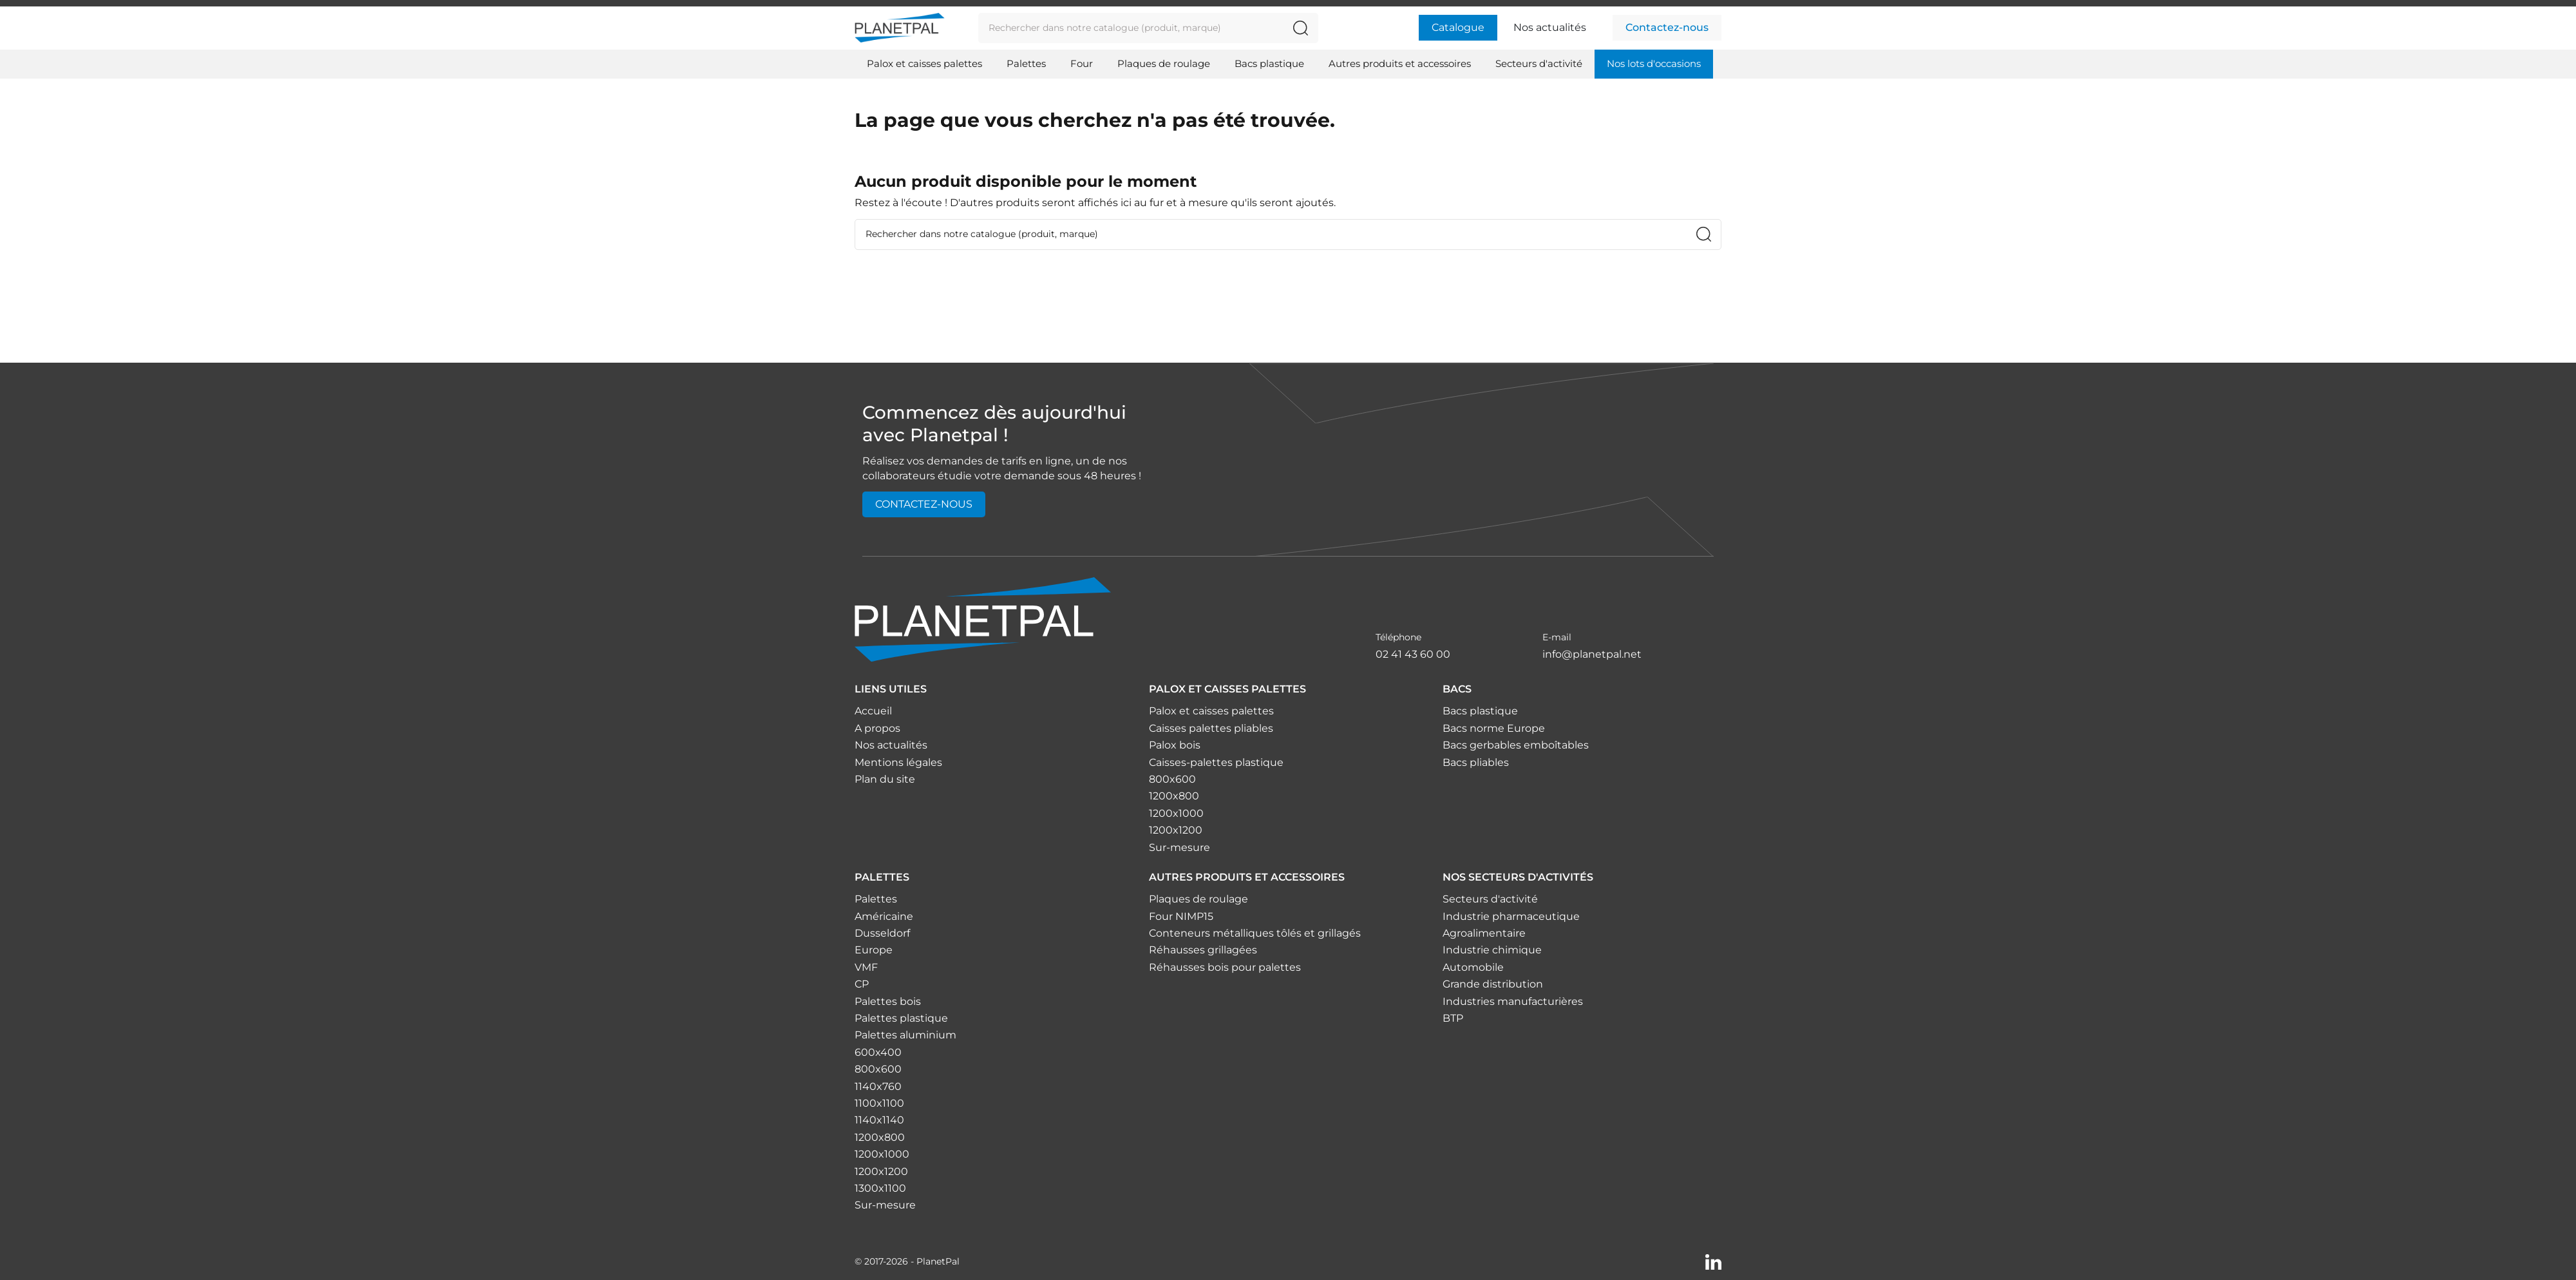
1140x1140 (879, 1120)
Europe (874, 950)
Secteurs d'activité (1490, 899)
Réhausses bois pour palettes (1225, 967)
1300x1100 (880, 1188)
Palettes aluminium (905, 1035)
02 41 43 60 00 (1413, 654)
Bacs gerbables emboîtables (1516, 745)
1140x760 (878, 1086)
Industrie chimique (1492, 950)
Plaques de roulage (1198, 899)
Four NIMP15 (1181, 916)
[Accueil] (983, 619)
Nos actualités (1549, 27)
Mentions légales (898, 762)
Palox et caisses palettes (1211, 711)
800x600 (1172, 779)
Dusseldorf (882, 933)
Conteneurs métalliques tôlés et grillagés (1255, 933)
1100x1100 (879, 1103)
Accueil (873, 711)
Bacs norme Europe (1494, 728)
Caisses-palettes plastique (1216, 762)
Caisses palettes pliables (1211, 728)
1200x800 (1174, 796)
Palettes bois (888, 1001)
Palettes (876, 899)
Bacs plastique (1480, 711)
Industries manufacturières (1513, 1001)
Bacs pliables (1476, 762)
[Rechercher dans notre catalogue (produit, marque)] (1300, 28)
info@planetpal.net (1592, 654)
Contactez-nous (1667, 27)
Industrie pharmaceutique (1511, 916)
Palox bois (1174, 745)
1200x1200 (1175, 830)
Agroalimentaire (1484, 933)
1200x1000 (1176, 813)
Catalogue (1458, 27)
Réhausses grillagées (1203, 950)
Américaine (884, 916)
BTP (1453, 1018)
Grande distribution (1493, 984)
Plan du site (885, 779)
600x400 (878, 1052)
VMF (866, 967)
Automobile (1473, 967)
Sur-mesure (1179, 847)
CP (862, 984)
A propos (877, 728)
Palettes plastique (901, 1018)
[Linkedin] (1713, 1261)
